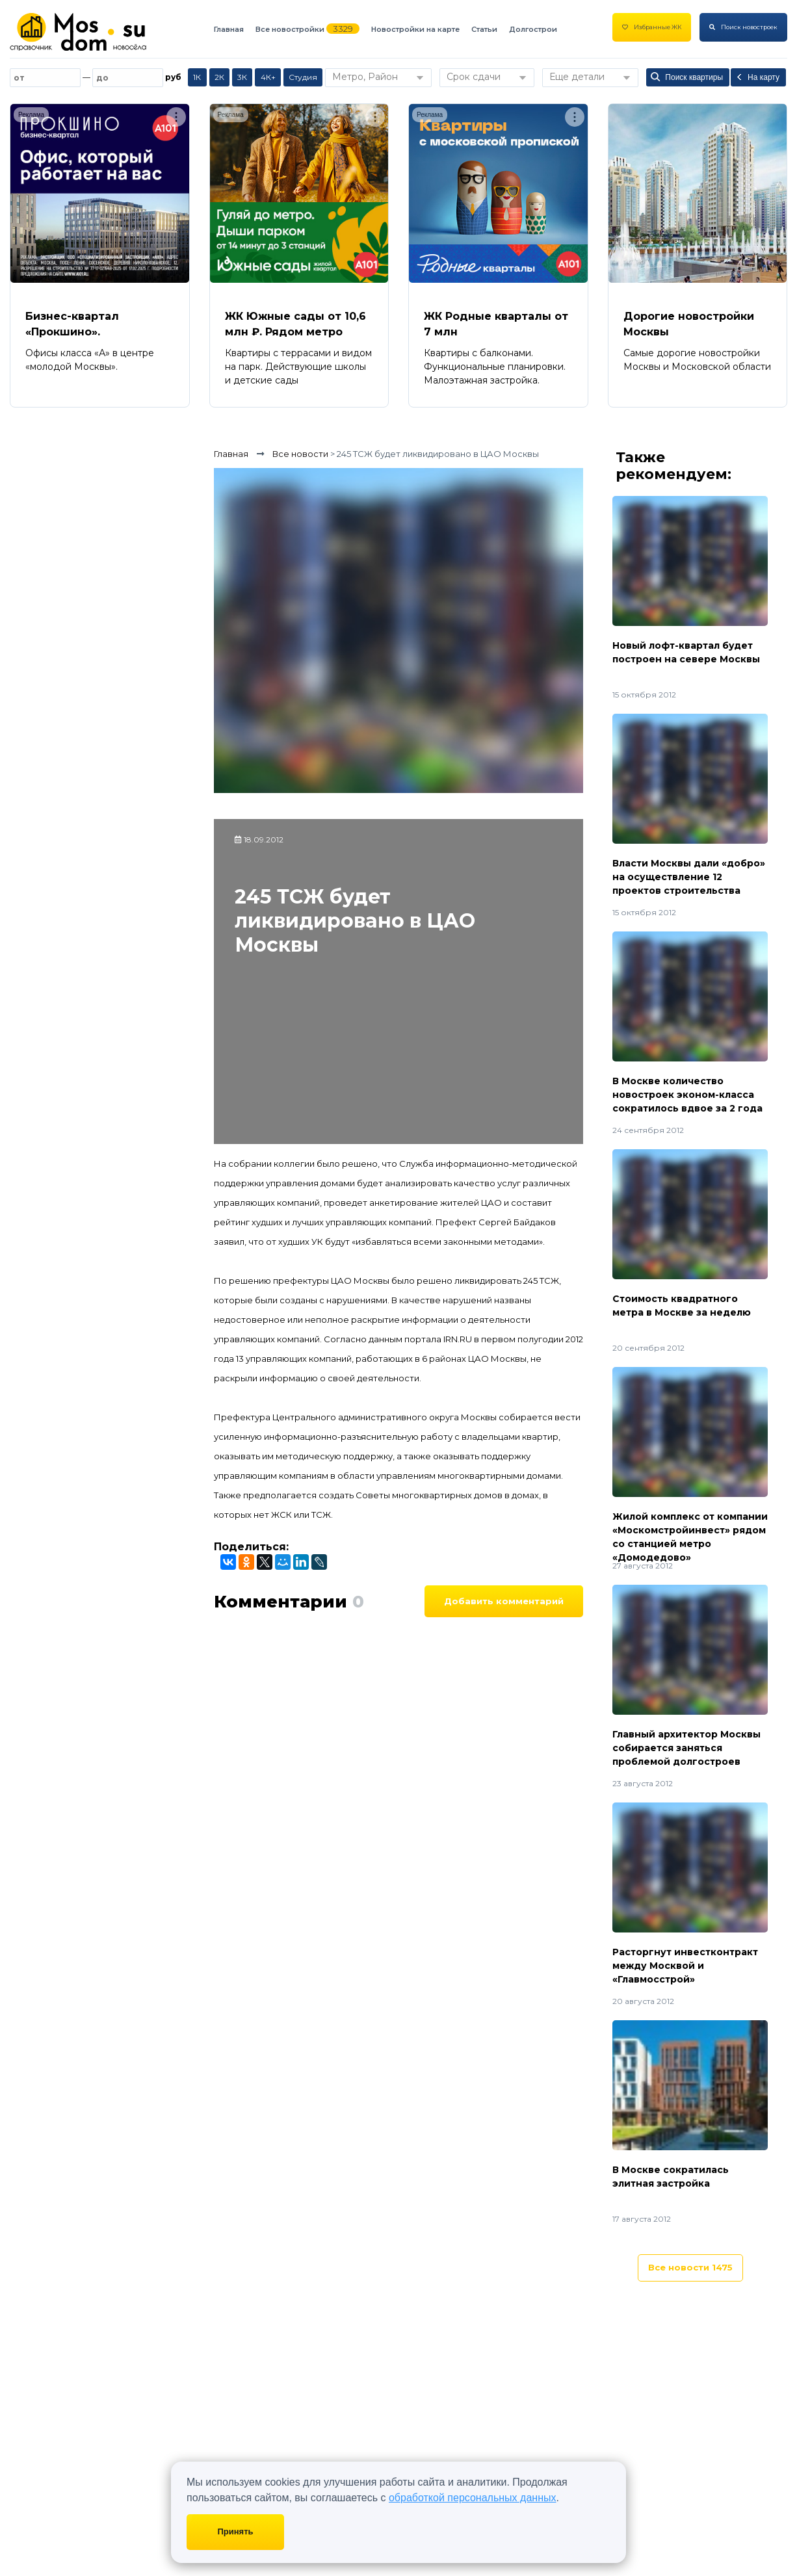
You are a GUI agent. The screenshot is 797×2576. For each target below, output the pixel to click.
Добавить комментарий (504, 1601)
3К (242, 77)
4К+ (268, 77)
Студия (303, 77)
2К (219, 77)
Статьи (484, 29)
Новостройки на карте (415, 29)
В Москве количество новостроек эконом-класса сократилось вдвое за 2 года (687, 1094)
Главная (229, 29)
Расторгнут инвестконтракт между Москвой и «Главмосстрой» (685, 1965)
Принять (235, 2531)
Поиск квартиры (687, 77)
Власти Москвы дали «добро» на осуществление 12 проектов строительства (688, 876)
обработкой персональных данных (472, 2497)
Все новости (690, 2267)
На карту (757, 77)
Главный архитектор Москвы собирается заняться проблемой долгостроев (686, 1747)
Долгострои (533, 29)
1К (197, 77)
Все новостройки (289, 29)
